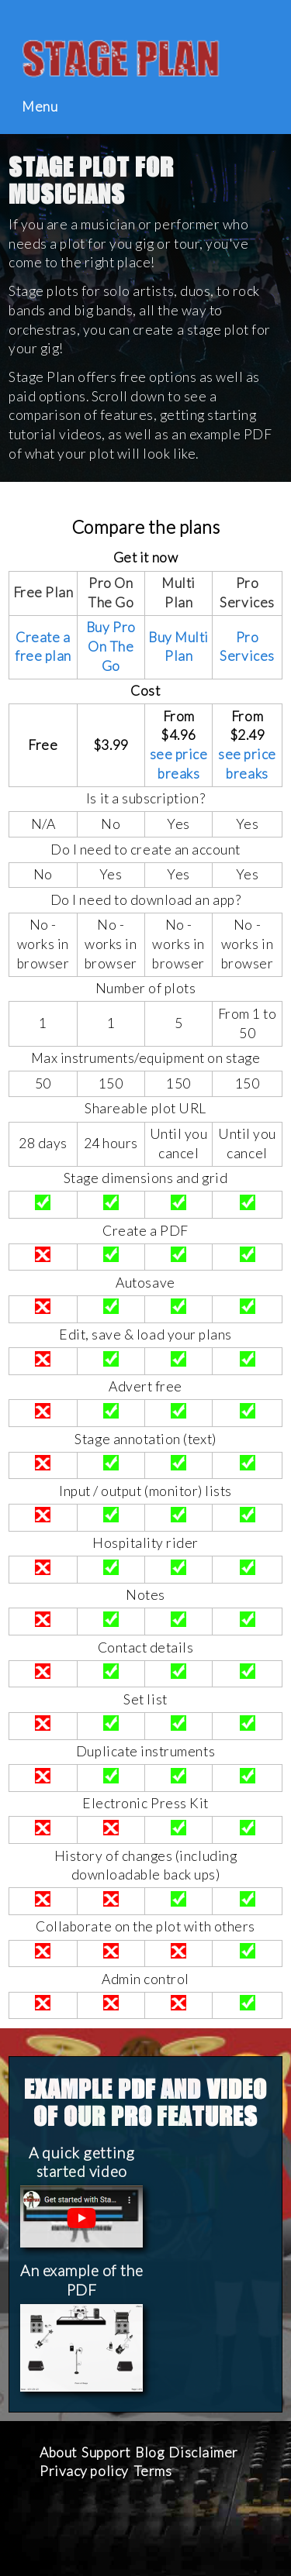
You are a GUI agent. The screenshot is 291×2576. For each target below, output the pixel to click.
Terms (152, 2471)
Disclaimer (202, 2452)
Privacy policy (84, 2471)
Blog (149, 2452)
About (58, 2452)
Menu (39, 106)
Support (105, 2452)
